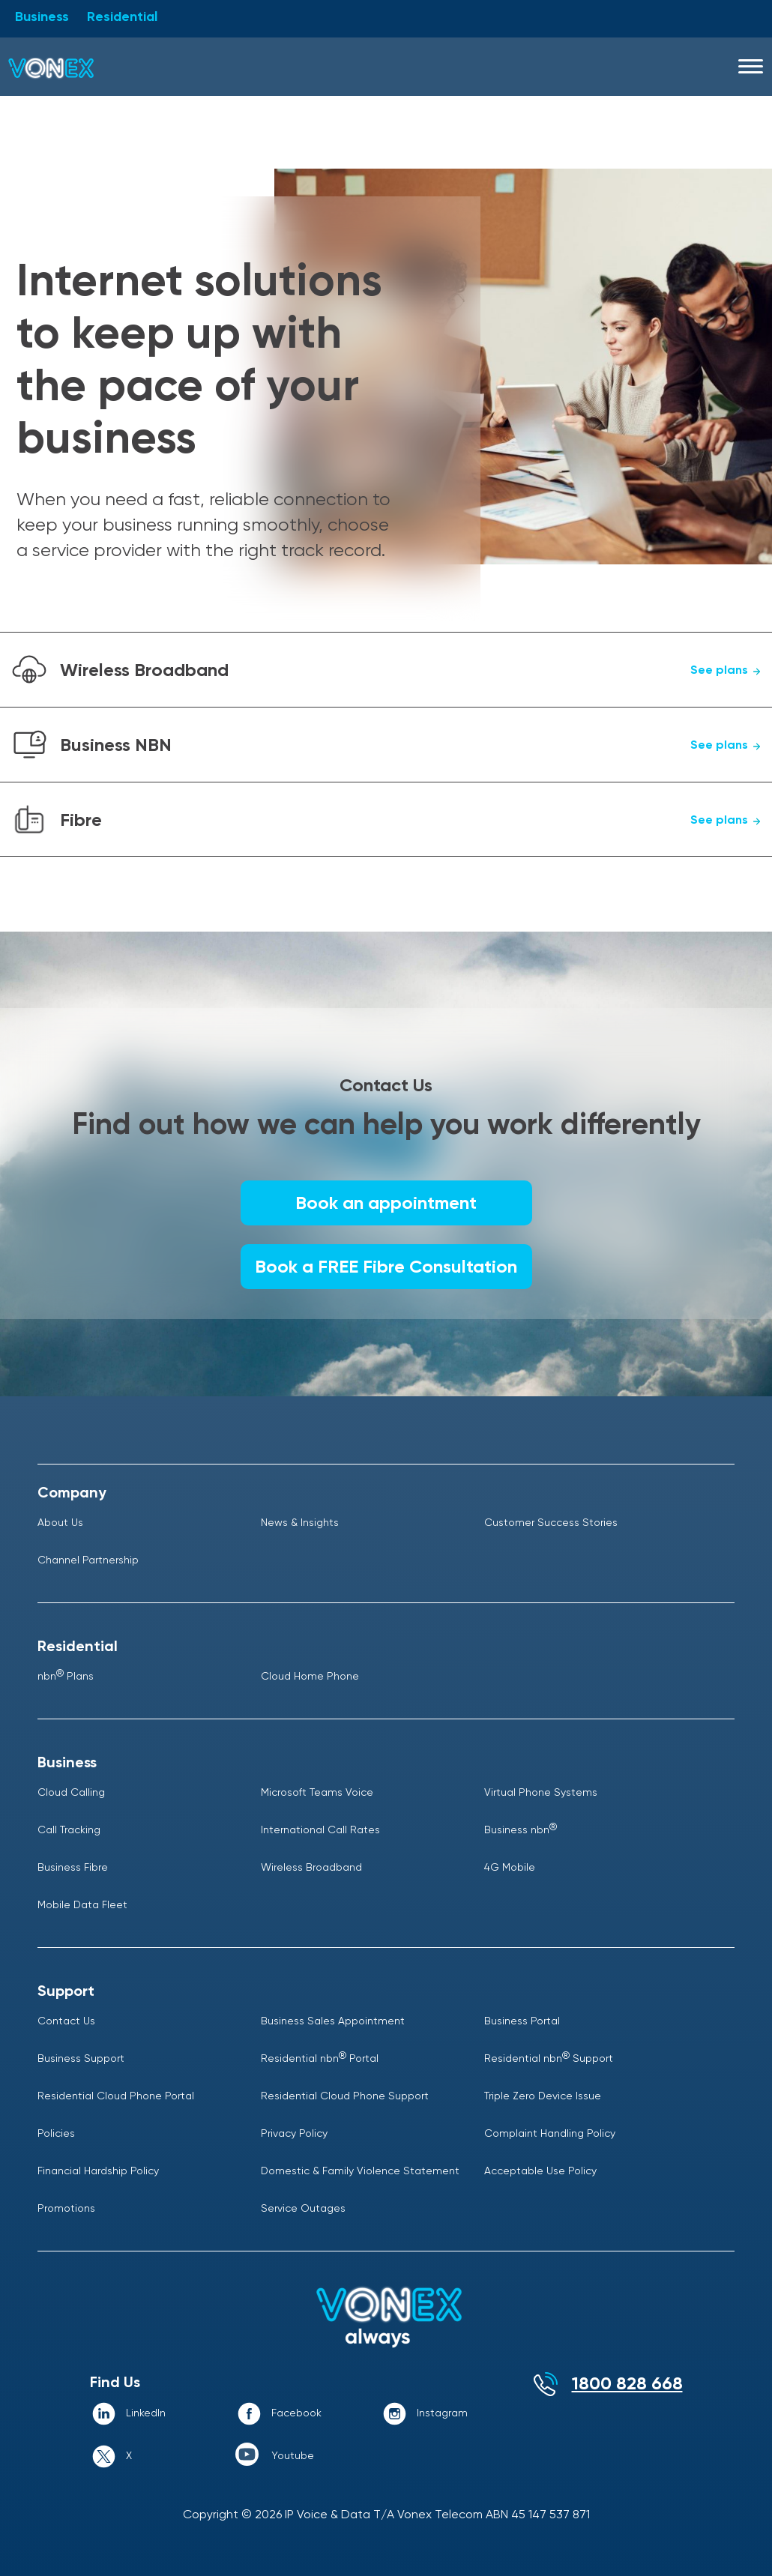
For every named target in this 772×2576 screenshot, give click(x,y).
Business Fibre (72, 1867)
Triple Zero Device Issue (542, 2096)
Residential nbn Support (548, 2058)
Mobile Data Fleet (82, 1904)
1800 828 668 (627, 2383)
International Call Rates (320, 1830)
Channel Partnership (88, 1560)
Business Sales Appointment (333, 2021)
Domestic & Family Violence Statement (360, 2171)
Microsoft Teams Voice (317, 1792)
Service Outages (303, 2208)
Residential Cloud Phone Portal (115, 2096)
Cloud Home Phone (310, 1676)
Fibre (412, 819)
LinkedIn (146, 2413)
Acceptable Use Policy (540, 2171)
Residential (122, 16)
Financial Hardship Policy (98, 2171)
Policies (56, 2133)
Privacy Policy (294, 2133)
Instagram (442, 2413)
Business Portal (522, 2021)
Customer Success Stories (551, 1522)
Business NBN (412, 745)
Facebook (296, 2413)
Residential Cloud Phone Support (345, 2096)
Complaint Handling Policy (549, 2133)
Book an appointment (386, 1202)
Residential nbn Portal (320, 2058)
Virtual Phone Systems (540, 1792)
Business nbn (520, 1830)
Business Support (80, 2058)
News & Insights (300, 1522)
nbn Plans (65, 1676)
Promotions (66, 2208)
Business (42, 16)
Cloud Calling (71, 1792)
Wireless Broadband (412, 670)
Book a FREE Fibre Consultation (386, 1266)
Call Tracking (68, 1830)
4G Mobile (509, 1867)
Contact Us (66, 2021)
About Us (60, 1522)
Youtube (292, 2455)
